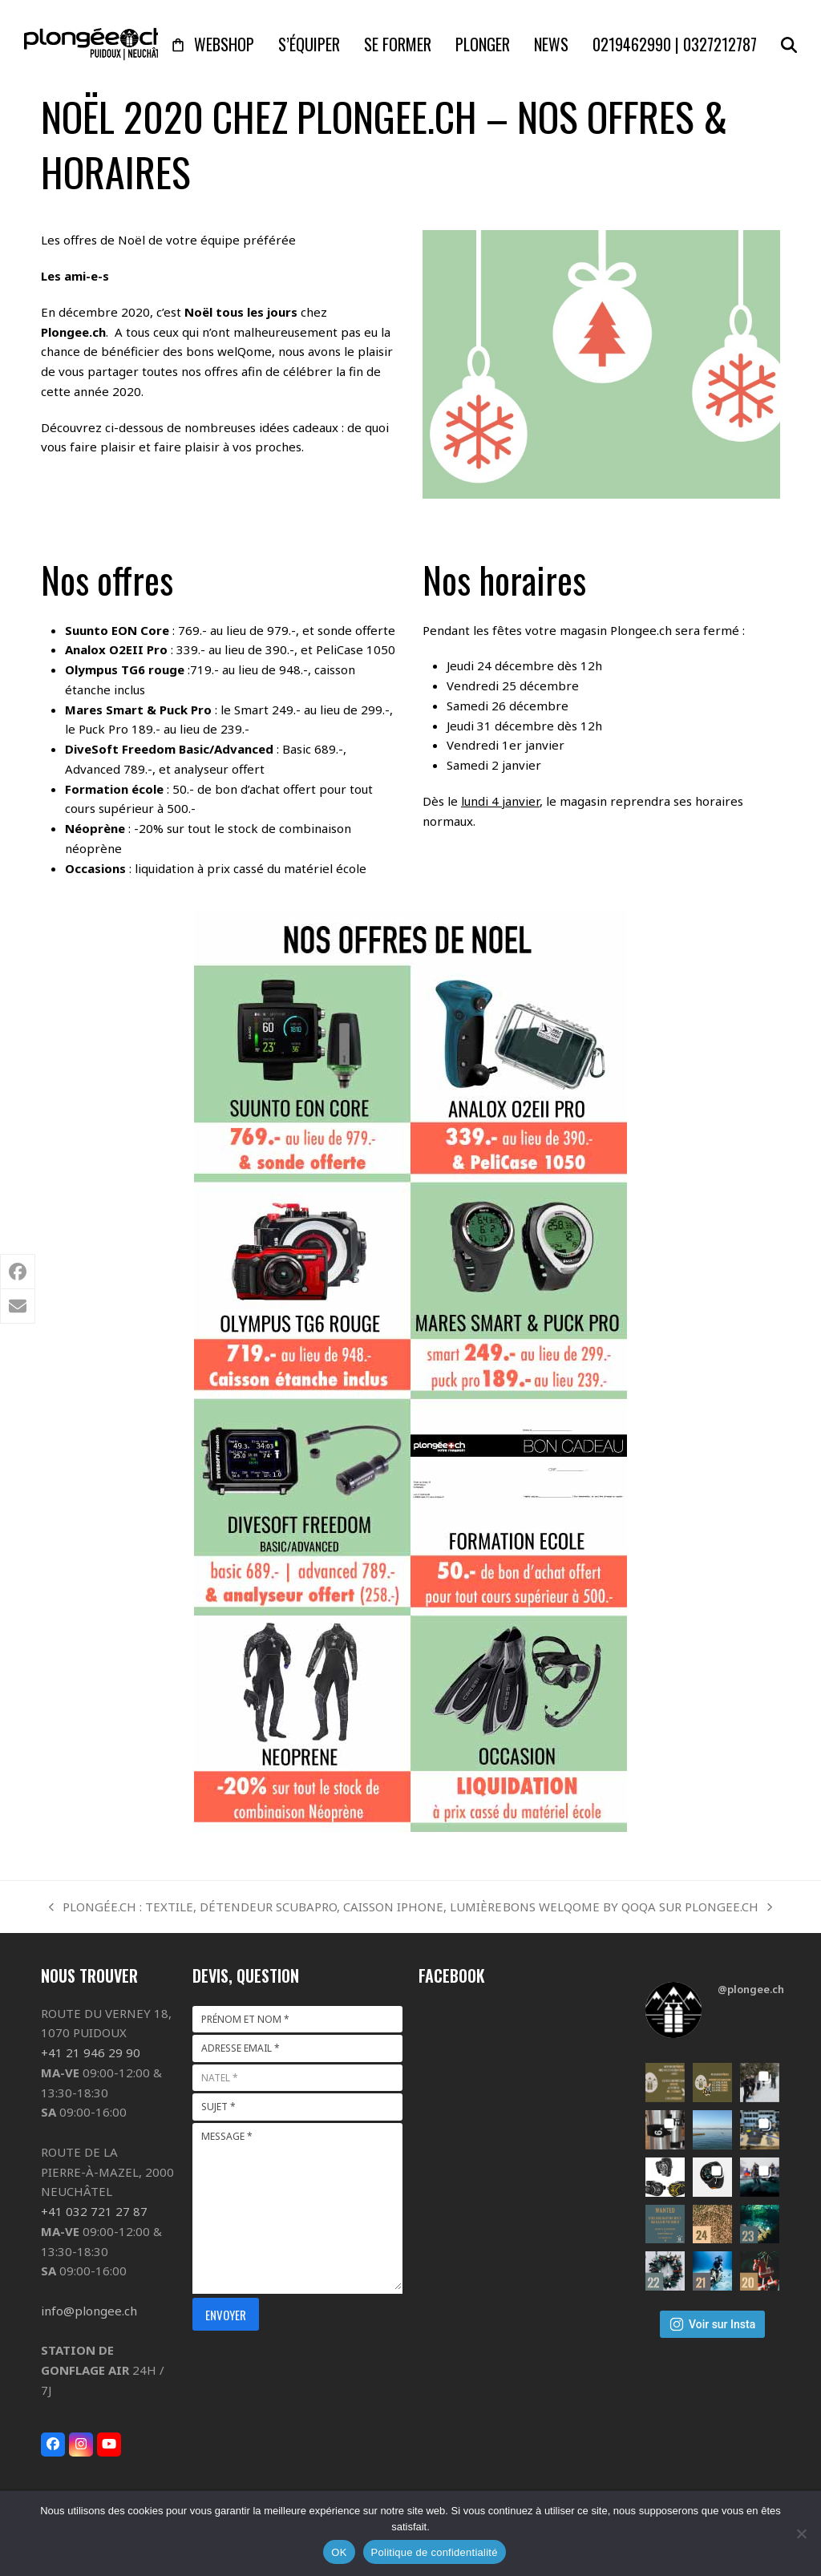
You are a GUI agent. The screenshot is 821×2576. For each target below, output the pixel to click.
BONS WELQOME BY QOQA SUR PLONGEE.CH (637, 1908)
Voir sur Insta (712, 2324)
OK (338, 2552)
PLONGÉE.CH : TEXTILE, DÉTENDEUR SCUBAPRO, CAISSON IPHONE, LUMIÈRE (275, 1908)
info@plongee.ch (89, 2311)
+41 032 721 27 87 (94, 2211)
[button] (789, 44)
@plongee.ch (751, 1989)
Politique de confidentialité (434, 2552)
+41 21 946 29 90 (90, 2052)
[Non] (801, 2533)
